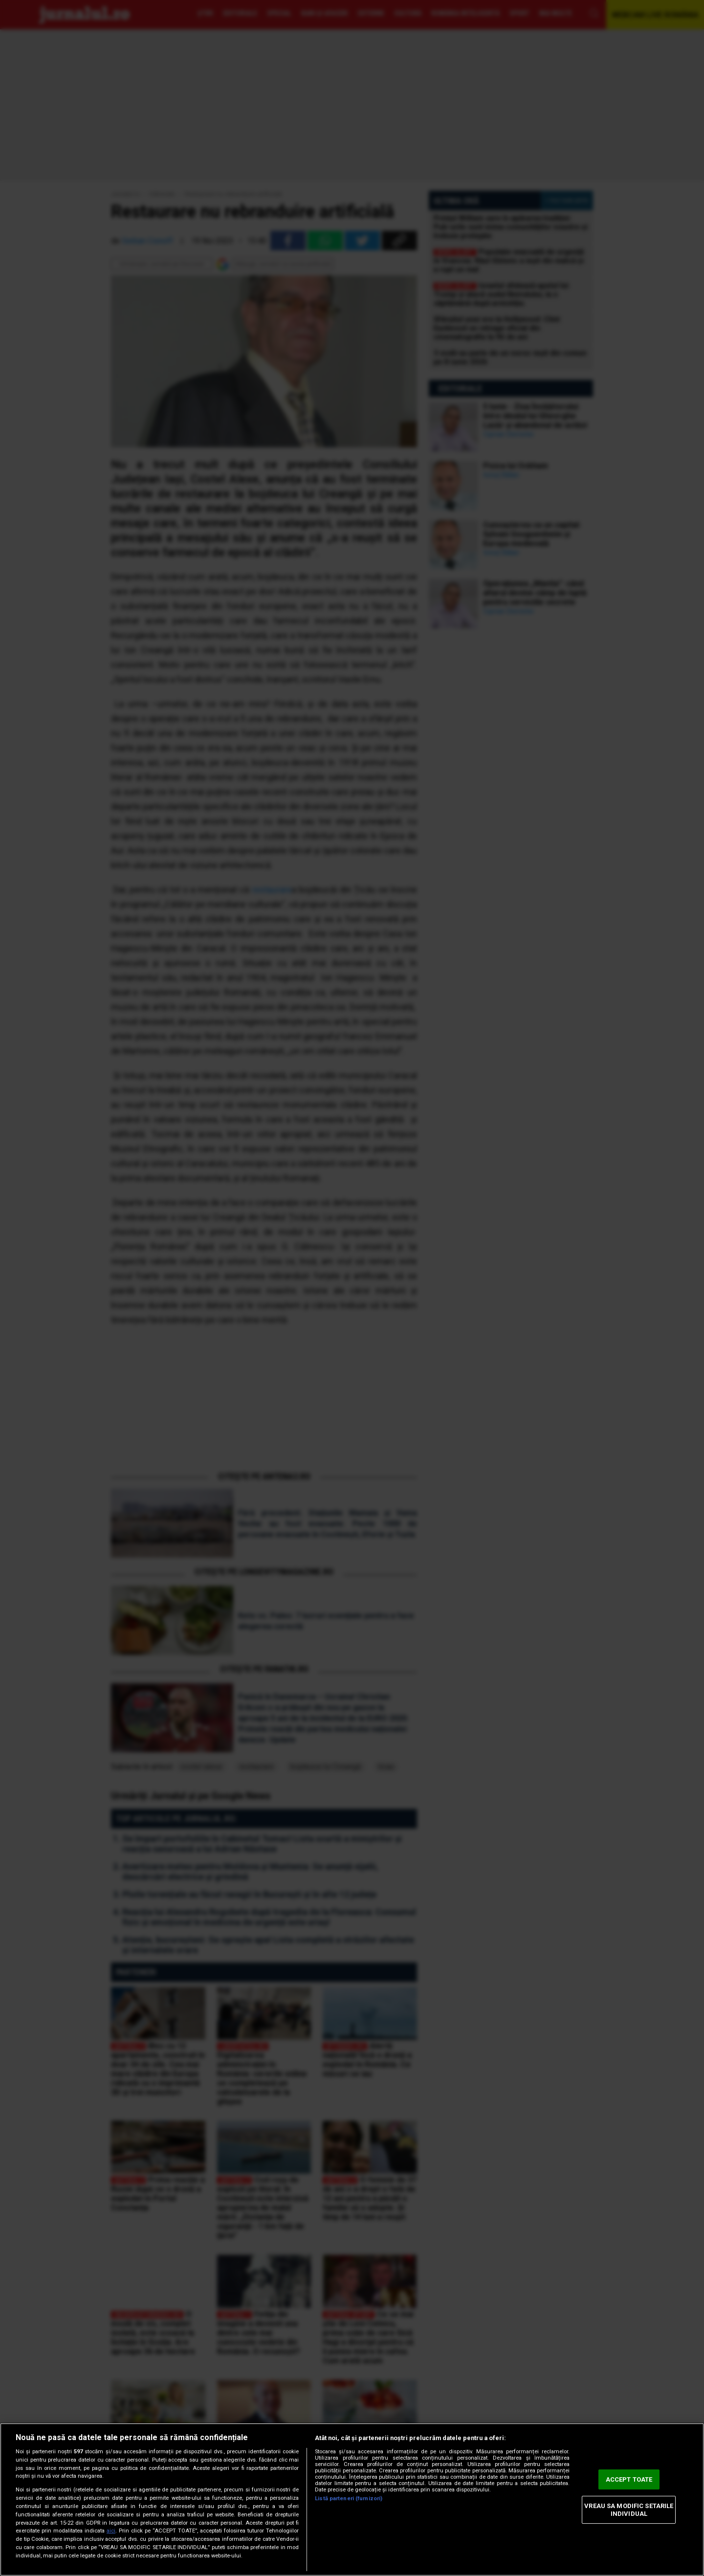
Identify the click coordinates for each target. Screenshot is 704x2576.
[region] (352, 2499)
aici (111, 2531)
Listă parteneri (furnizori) (348, 2498)
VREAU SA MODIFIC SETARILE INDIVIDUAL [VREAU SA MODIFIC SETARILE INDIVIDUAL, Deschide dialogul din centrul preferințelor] (628, 2509)
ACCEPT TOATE (629, 2479)
